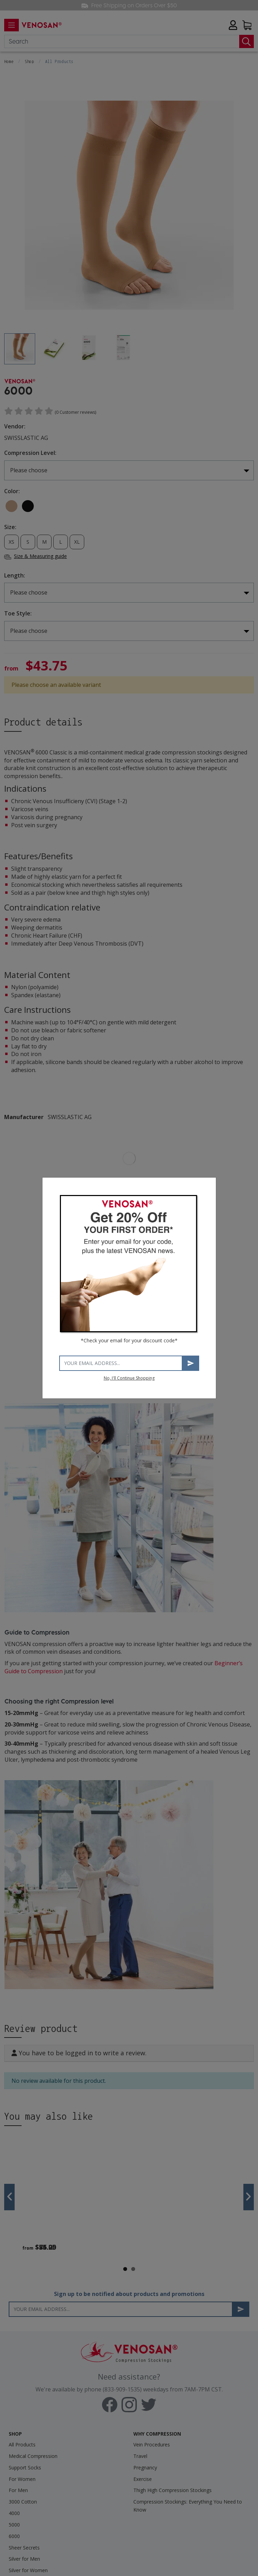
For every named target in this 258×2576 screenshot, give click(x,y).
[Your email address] (120, 1363)
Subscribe (191, 1363)
